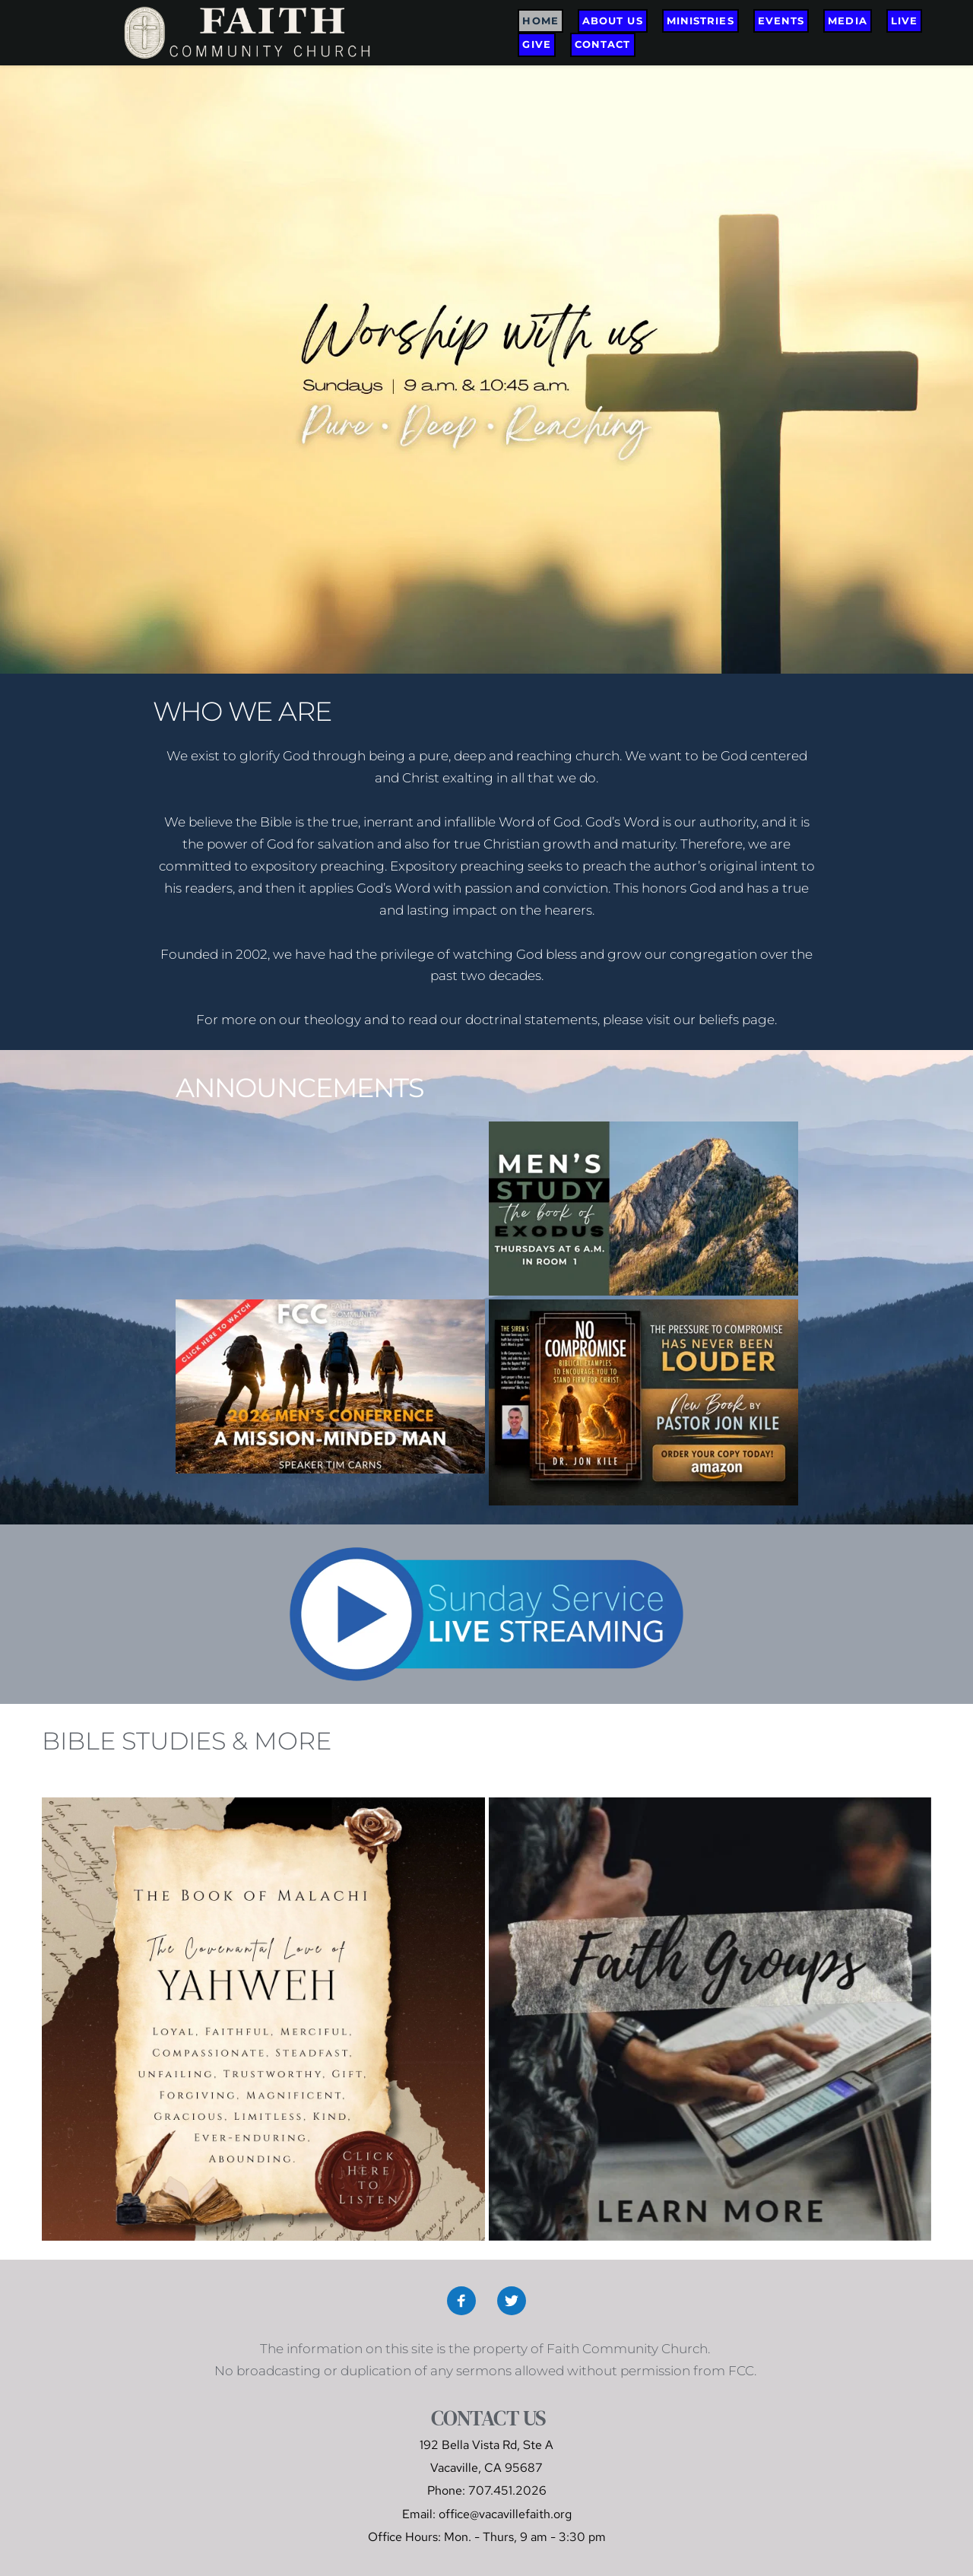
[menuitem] (540, 21)
